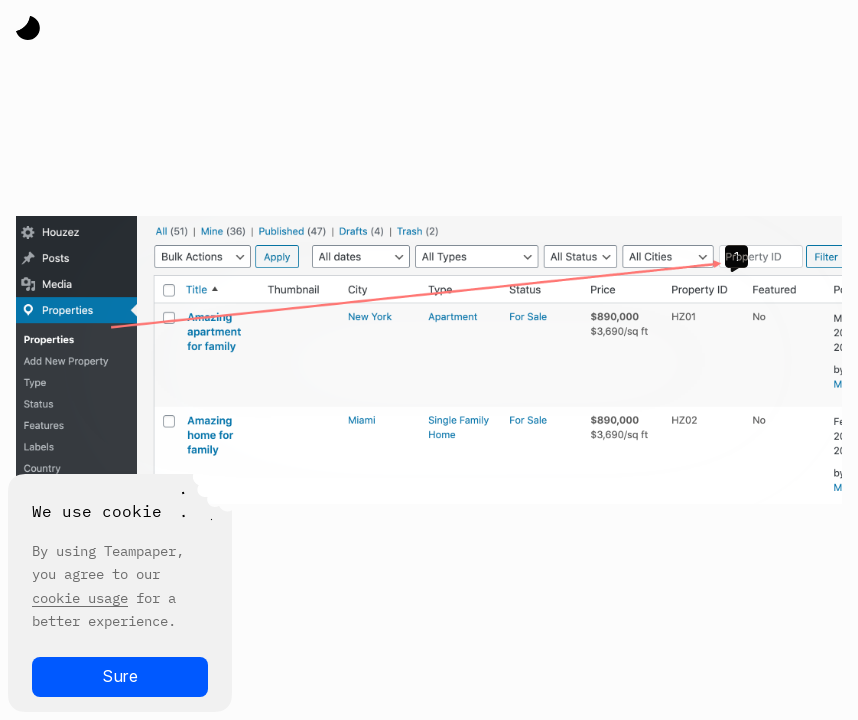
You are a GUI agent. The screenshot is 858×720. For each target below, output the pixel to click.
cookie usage (80, 598)
